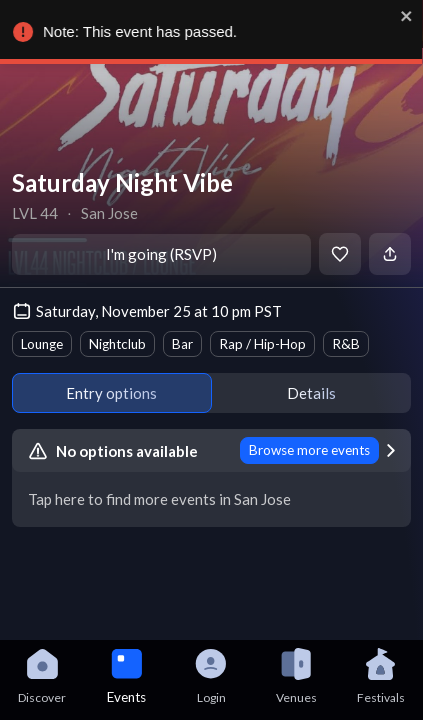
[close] (412, 16)
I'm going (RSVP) (161, 254)
